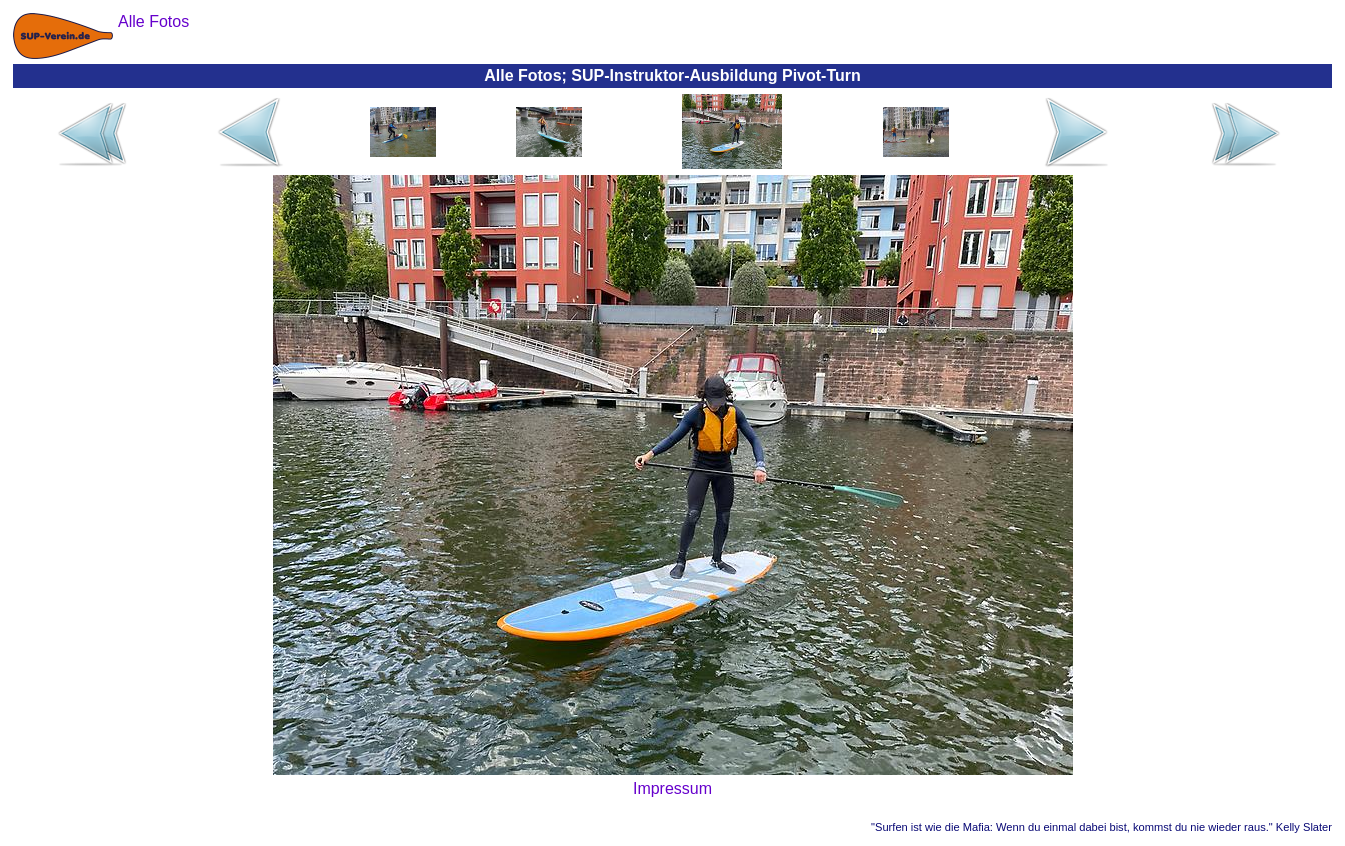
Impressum (672, 788)
